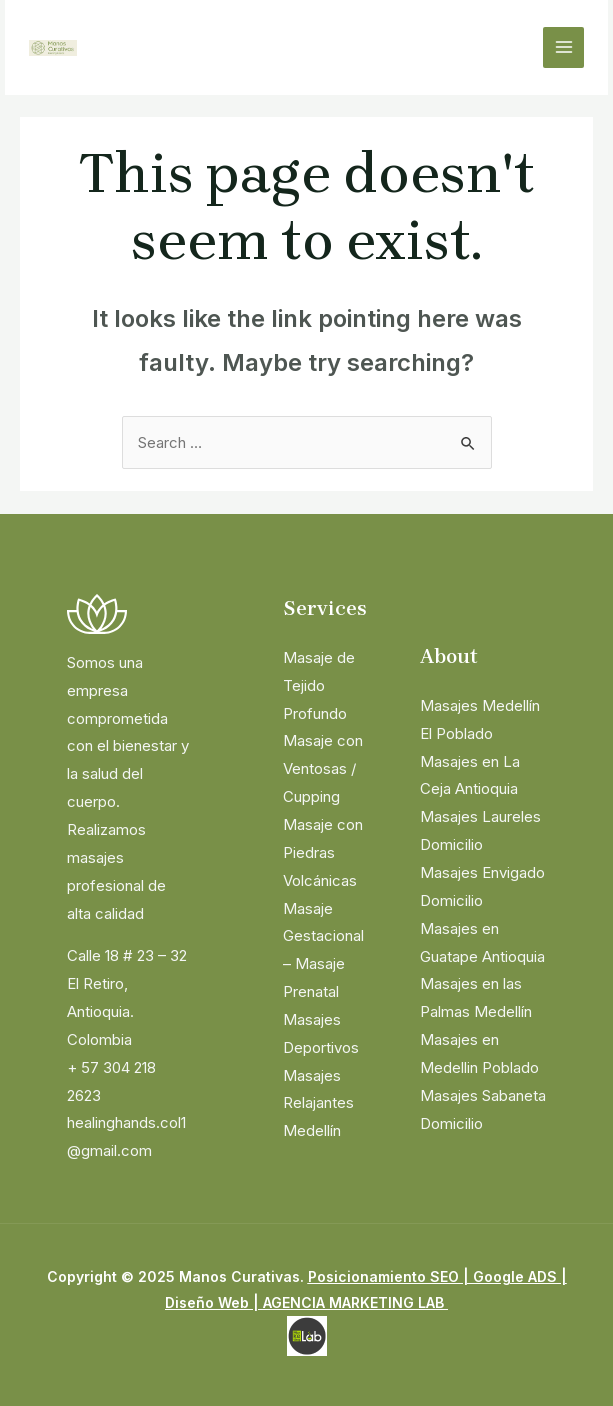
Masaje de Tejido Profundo (319, 685)
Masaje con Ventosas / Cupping (323, 768)
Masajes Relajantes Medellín (318, 1103)
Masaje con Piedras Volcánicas (323, 852)
